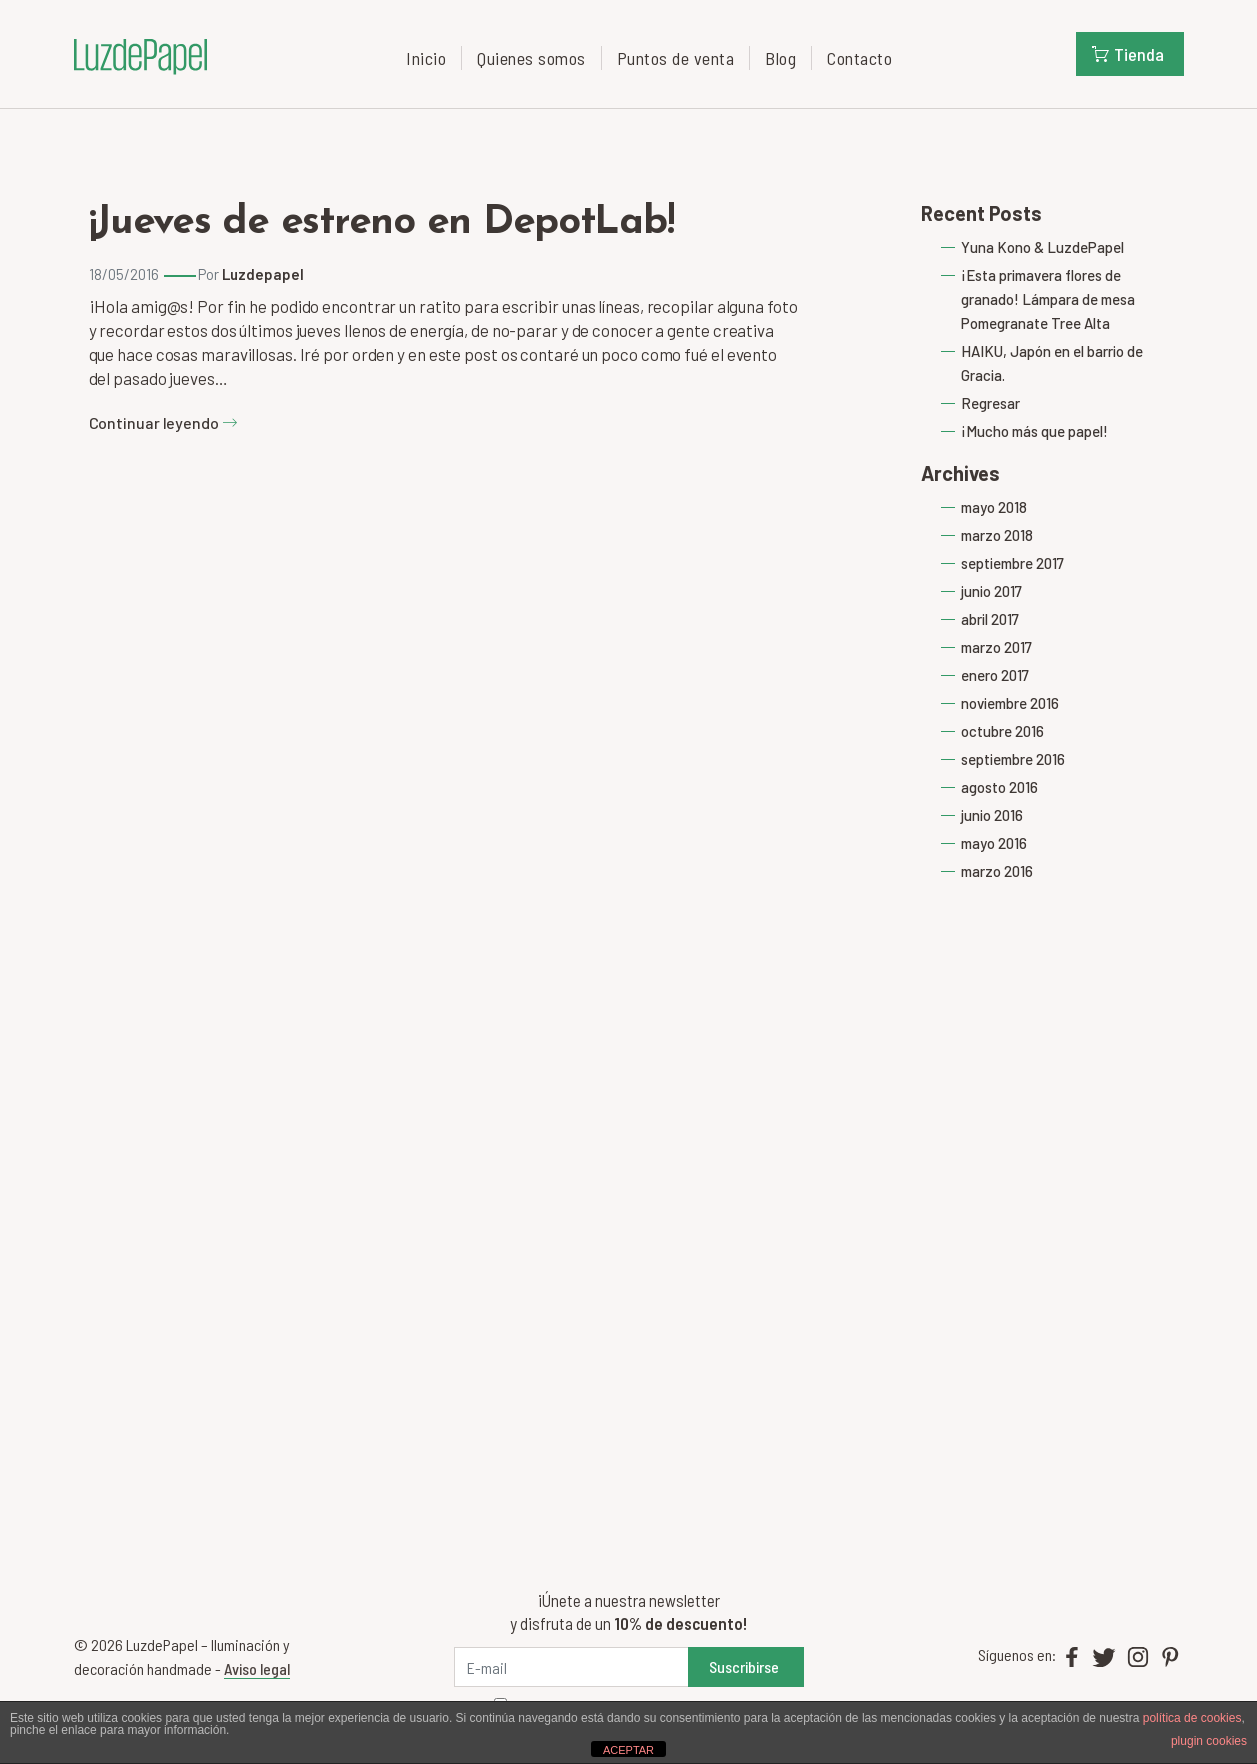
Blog (780, 58)
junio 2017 (991, 591)
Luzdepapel (263, 274)
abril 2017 (990, 619)
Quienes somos (531, 58)
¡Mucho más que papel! (1034, 431)
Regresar (990, 403)
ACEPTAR (628, 1750)
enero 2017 (995, 675)
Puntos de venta (676, 58)
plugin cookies (1209, 1741)
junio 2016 (992, 815)
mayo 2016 (994, 843)
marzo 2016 (997, 871)
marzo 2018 (997, 535)
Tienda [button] (1128, 54)
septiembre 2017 (1012, 563)
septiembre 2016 (1013, 759)
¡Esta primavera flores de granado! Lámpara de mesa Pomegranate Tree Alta (1048, 299)
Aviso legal (257, 1668)
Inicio (426, 58)
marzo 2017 (996, 647)
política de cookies (1192, 1718)
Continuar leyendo (163, 422)
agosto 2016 (999, 787)
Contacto (859, 58)
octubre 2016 (1002, 731)
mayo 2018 (994, 507)
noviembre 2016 (1010, 703)
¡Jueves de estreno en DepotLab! (381, 223)
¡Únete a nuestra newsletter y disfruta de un (628, 1611)
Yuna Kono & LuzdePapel (1042, 247)
